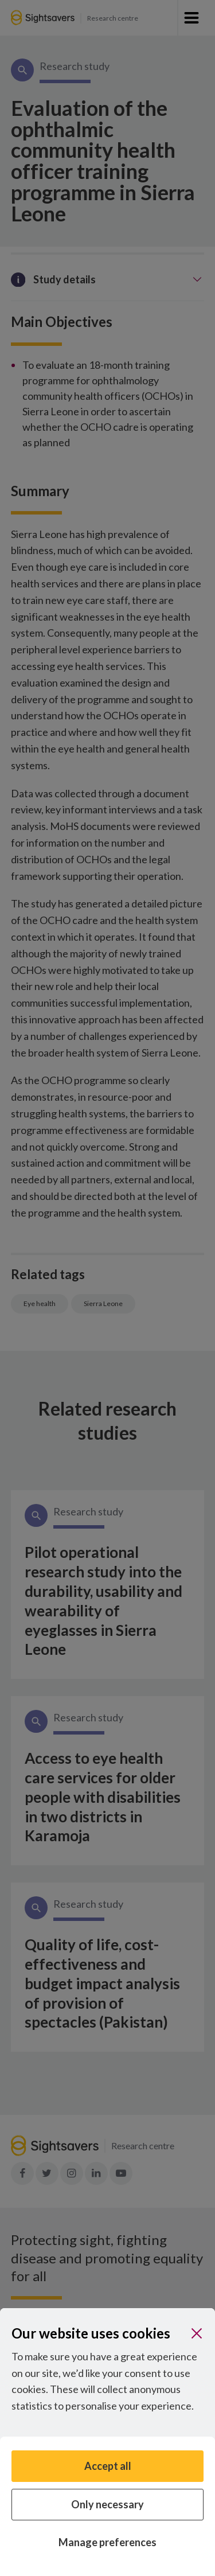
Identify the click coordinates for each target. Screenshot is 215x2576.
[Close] (197, 2333)
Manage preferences (107, 2542)
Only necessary (107, 2504)
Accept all (107, 2466)
